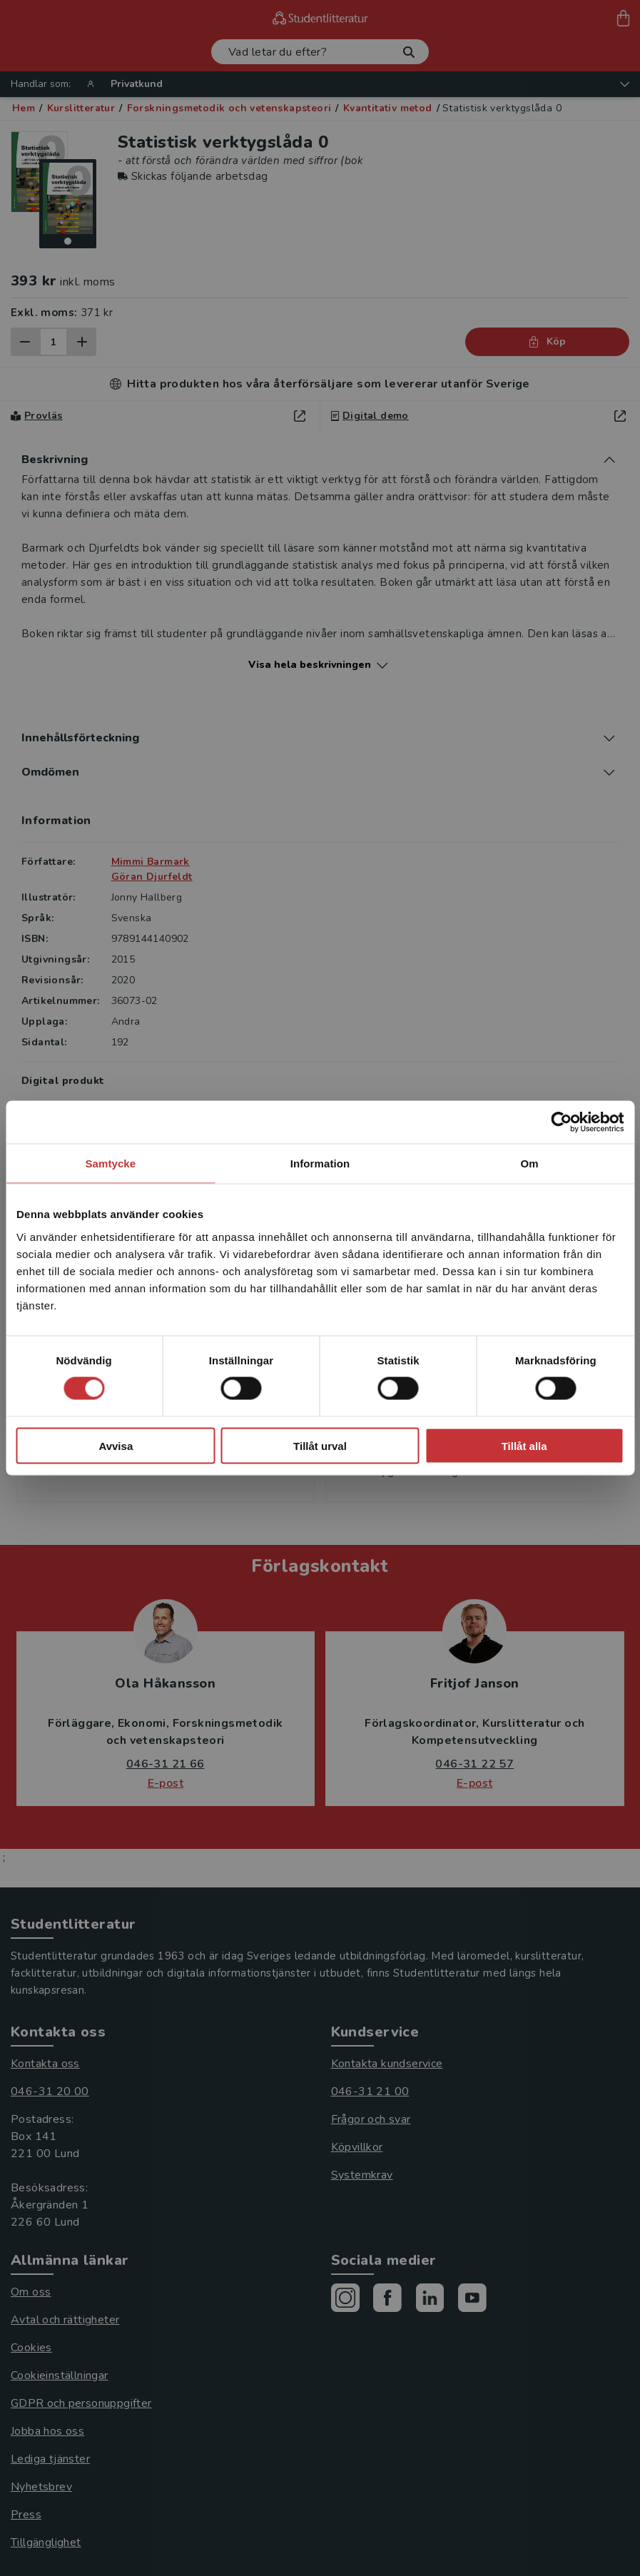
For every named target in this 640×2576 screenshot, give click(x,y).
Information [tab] (320, 1163)
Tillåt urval (320, 1445)
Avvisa (115, 1445)
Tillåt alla (524, 1445)
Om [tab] (530, 1163)
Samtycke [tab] (110, 1163)
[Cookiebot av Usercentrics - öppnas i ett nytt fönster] (561, 1122)
